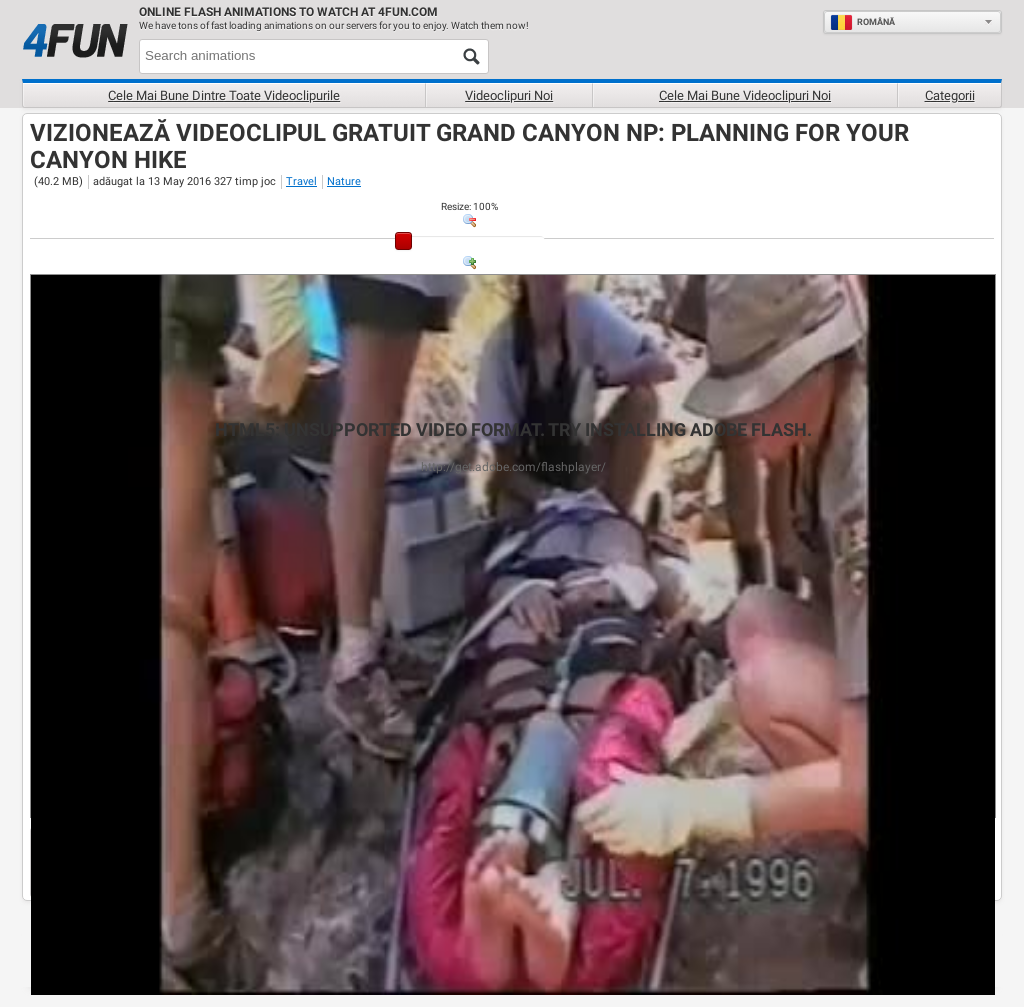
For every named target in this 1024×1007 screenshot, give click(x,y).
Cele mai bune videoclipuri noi (745, 95)
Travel (301, 181)
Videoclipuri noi (509, 95)
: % (469, 206)
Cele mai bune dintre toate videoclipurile (224, 95)
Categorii (950, 95)
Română (862, 22)
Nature (344, 181)
